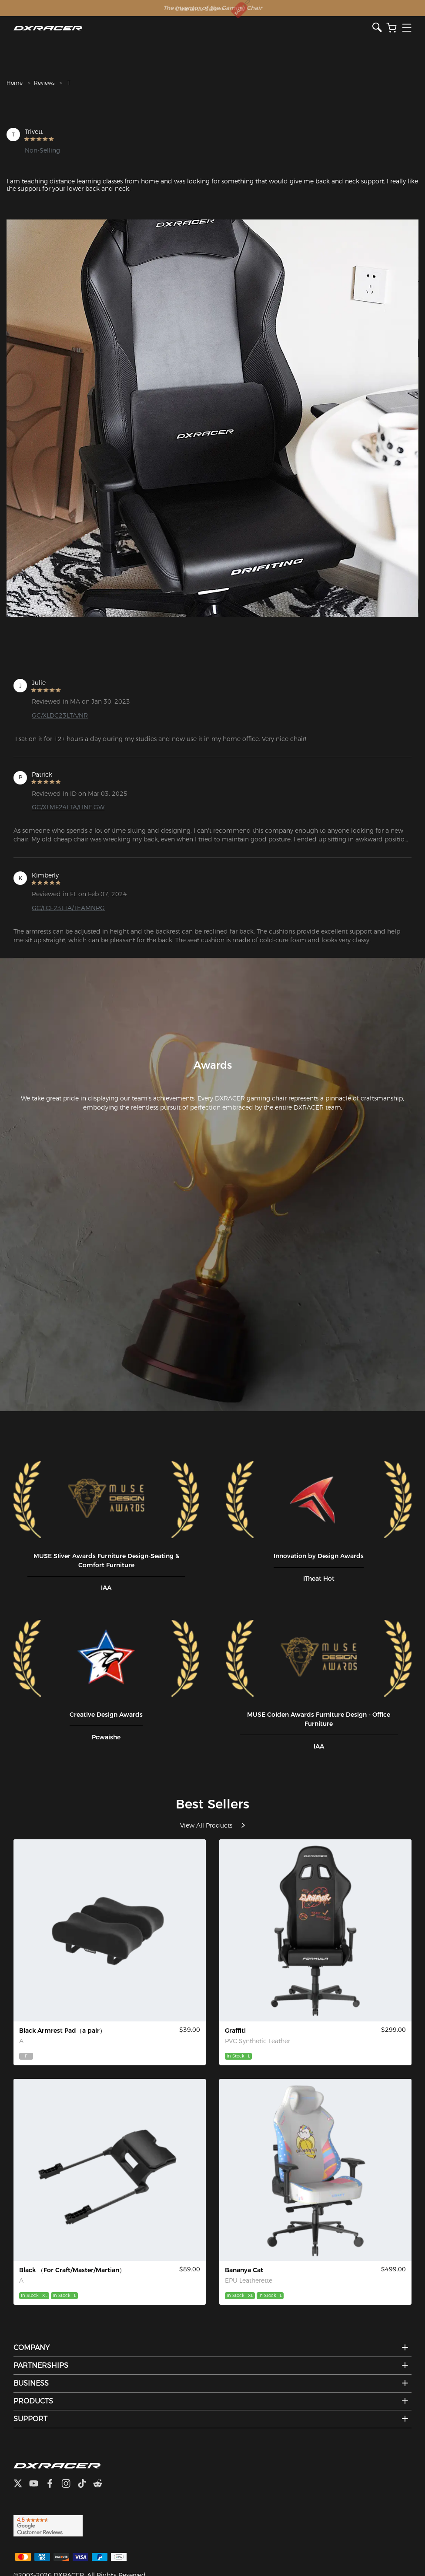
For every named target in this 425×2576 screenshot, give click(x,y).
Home (15, 83)
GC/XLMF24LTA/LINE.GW (68, 807)
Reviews (44, 83)
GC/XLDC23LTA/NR (60, 715)
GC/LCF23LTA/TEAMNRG (68, 908)
